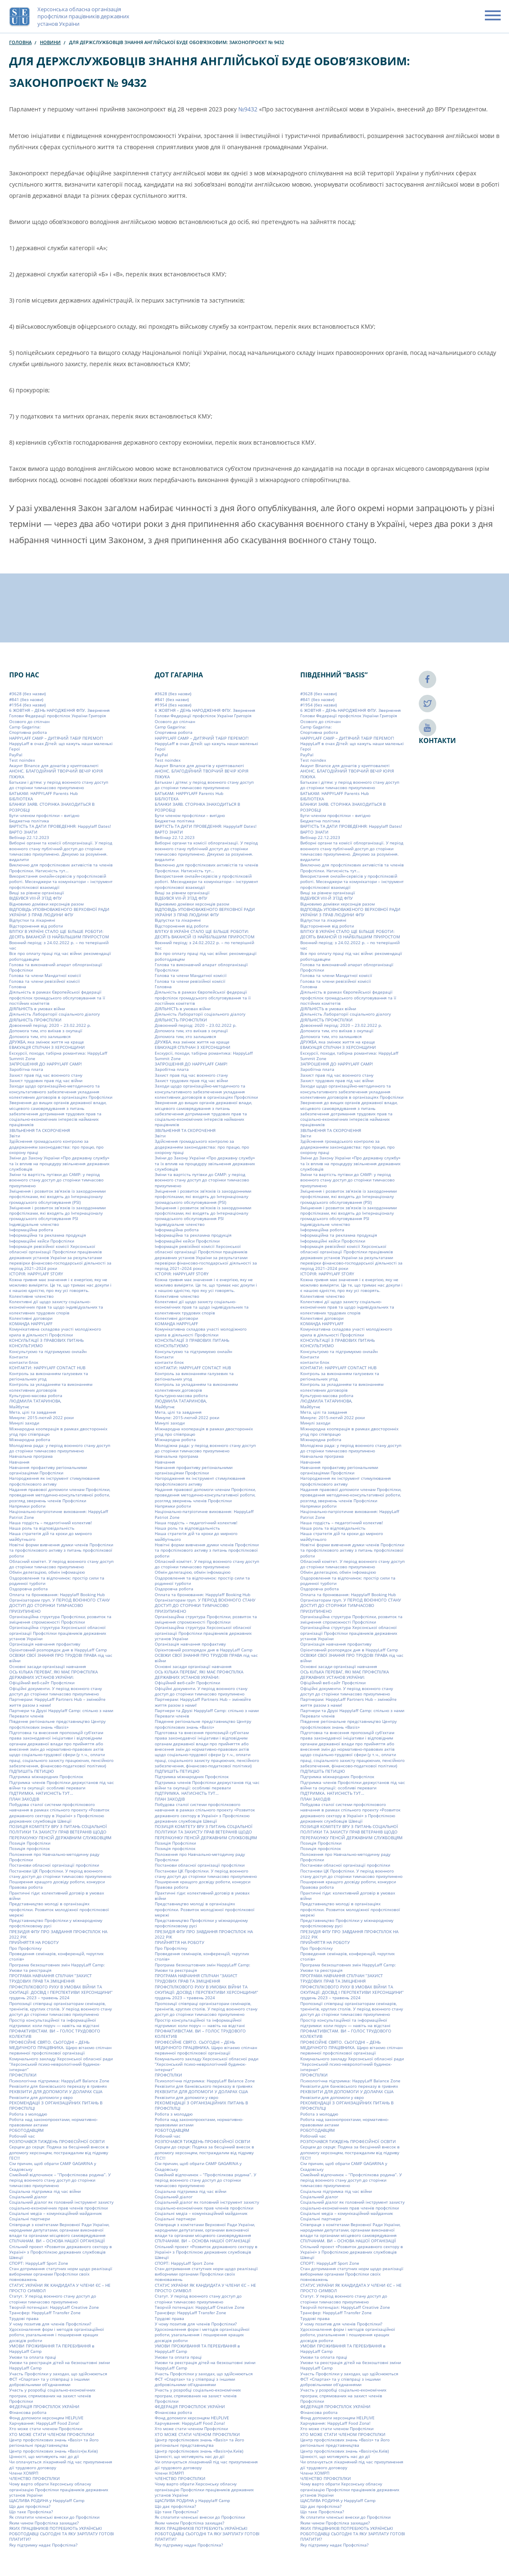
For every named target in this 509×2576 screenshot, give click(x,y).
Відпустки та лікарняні (32, 920)
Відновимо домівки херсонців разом (46, 904)
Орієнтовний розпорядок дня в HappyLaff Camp (58, 1650)
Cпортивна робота (28, 732)
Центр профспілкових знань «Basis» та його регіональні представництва (54, 2442)
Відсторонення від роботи (36, 926)
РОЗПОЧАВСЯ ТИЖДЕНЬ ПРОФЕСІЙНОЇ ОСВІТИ (57, 2141)
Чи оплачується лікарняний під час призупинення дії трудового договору (60, 2464)
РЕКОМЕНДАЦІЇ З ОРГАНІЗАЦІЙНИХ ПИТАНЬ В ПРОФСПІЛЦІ (55, 2105)
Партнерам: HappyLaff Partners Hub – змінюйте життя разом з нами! (57, 1701)
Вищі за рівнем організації (36, 893)
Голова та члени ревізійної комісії (44, 981)
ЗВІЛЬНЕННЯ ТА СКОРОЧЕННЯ (39, 1130)
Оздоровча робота (28, 1589)
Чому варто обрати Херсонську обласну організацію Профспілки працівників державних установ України (58, 2489)
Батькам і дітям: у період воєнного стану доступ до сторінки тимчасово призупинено (58, 784)
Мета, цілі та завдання (32, 1412)
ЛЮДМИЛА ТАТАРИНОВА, (35, 1401)
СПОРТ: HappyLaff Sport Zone (38, 2263)
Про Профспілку (25, 1948)
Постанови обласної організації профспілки (54, 1865)
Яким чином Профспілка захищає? (44, 2523)
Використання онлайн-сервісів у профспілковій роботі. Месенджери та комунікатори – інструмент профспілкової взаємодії (61, 881)
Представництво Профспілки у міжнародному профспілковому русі (55, 1923)
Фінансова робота (28, 2412)
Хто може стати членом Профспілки (45, 2428)
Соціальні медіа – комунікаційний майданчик (55, 2213)
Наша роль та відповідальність (41, 1528)
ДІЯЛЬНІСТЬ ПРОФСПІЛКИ (35, 1020)
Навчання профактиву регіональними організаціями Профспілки (48, 1470)
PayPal (15, 755)
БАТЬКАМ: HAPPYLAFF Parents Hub (43, 793)
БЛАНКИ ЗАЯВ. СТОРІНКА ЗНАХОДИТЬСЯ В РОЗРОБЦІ (51, 806)
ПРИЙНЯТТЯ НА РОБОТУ (34, 1942)
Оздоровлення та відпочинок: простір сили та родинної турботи (56, 1580)
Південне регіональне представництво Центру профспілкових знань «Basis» (57, 1724)
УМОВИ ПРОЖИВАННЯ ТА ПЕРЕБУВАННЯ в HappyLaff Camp (51, 2348)
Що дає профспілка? (29, 2506)
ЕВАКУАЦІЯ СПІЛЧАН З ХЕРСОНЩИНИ (47, 1047)
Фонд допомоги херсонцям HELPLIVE (46, 2418)
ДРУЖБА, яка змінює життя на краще (46, 1042)
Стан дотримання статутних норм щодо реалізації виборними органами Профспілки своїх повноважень (60, 2274)
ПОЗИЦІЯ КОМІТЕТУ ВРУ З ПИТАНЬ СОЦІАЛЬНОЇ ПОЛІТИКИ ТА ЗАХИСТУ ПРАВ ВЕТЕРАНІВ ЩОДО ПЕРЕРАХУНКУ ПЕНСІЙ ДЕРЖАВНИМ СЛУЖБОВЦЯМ (60, 1831)
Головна (20, 42)
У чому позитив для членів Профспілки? (50, 2324)
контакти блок (23, 1362)
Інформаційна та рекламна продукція (47, 1235)
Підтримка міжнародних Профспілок (46, 1776)
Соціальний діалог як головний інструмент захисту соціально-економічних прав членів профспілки (61, 2204)
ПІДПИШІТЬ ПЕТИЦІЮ (31, 1771)
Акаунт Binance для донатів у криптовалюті (54, 765)
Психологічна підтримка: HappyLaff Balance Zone (59, 2081)
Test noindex (22, 760)
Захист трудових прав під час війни (45, 1080)
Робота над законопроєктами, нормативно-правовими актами (53, 2122)
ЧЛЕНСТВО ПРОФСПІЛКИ (34, 2478)
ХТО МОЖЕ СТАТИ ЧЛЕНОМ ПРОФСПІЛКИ (51, 2434)
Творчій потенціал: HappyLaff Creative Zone (54, 2307)
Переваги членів (26, 1716)
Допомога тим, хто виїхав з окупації (45, 1030)
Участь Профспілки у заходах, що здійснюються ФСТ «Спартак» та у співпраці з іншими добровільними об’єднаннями (58, 2379)
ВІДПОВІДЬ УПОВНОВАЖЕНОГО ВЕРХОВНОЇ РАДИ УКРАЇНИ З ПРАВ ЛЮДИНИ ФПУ (59, 912)
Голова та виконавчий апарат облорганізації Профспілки (55, 967)
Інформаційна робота (31, 1230)
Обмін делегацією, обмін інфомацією (47, 1572)
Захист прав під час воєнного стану (45, 1075)
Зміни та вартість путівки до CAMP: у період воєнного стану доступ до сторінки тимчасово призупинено (56, 1179)
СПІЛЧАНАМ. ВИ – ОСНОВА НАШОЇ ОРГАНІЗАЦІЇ (57, 2241)
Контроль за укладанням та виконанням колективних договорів (50, 1387)
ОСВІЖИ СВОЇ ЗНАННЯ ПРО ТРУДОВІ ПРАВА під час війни (60, 1657)
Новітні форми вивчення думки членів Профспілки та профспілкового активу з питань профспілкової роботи (61, 1550)
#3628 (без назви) (27, 693)
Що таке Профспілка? (31, 2511)
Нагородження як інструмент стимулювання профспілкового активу (54, 1480)
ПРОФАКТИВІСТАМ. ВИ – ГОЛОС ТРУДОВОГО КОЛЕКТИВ (54, 2033)
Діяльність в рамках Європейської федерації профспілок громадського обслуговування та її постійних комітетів (57, 997)
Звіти (14, 1136)
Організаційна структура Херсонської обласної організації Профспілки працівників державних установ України (57, 1632)
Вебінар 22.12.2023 (29, 837)
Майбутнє (19, 1407)
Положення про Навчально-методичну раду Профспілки (54, 1856)
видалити (19, 859)
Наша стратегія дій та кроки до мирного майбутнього (50, 1536)
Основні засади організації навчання (47, 1666)
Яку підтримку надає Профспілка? (43, 2545)
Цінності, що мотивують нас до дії (44, 2456)
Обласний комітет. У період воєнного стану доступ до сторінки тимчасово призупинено (61, 1564)
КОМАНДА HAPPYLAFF (30, 1323)
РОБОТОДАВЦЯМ (26, 2130)
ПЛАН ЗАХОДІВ (24, 1799)
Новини (50, 42)
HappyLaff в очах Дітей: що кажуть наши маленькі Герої (61, 746)
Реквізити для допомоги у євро (41, 2097)
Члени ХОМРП (23, 2473)
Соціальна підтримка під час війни (45, 2191)
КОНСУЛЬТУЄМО (26, 1345)
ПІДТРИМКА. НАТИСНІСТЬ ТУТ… (41, 1793)
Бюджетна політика (29, 821)
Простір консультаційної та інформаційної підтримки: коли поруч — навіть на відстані (54, 2022)
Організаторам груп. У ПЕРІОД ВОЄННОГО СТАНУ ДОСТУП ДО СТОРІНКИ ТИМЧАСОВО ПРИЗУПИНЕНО (59, 1605)
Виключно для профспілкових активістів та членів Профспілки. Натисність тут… (61, 867)
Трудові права (24, 2318)
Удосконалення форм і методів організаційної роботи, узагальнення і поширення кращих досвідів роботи (56, 2334)
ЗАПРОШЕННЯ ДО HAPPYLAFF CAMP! (45, 1064)
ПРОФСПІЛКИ (23, 2075)
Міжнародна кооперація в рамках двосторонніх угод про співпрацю (58, 1431)
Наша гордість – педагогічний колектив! (50, 1522)
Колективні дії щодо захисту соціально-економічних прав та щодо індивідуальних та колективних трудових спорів (56, 1307)
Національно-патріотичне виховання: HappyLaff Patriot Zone (58, 1514)
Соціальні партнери (29, 2219)
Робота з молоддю (28, 2114)
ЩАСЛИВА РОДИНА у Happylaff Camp (46, 2500)
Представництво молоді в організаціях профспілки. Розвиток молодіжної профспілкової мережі (59, 1909)
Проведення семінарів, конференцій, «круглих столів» (56, 1956)
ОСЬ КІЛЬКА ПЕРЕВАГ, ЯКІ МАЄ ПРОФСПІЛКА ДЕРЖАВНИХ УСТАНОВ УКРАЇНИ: (53, 1674)
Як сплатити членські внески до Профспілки (54, 2517)
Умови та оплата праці (32, 2357)
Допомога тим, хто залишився (40, 1036)
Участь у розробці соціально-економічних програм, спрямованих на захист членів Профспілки (52, 2395)
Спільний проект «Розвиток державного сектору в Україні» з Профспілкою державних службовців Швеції (60, 2252)
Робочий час (22, 2136)
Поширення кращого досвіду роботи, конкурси (57, 1882)
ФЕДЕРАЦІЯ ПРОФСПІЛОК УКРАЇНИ (44, 2406)
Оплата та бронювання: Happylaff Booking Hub (57, 1594)
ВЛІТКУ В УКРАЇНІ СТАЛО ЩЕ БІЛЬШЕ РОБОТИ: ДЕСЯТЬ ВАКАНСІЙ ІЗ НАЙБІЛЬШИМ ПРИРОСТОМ (59, 934)
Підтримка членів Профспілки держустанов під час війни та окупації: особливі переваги (61, 1785)
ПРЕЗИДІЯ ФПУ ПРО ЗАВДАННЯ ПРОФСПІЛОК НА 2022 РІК (58, 1934)
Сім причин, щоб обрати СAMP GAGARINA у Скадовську (52, 2166)
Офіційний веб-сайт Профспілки (41, 1682)
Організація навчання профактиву (44, 1644)
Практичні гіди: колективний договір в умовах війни (56, 1895)
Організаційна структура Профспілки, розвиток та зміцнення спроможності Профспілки (60, 1619)
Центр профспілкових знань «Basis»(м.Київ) (53, 2451)
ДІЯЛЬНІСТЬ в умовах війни (37, 1008)
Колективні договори (30, 1318)
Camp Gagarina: (25, 727)
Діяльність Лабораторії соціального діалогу (54, 1014)
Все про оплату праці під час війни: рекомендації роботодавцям (60, 956)
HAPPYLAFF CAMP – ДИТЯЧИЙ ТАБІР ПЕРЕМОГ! (56, 738)
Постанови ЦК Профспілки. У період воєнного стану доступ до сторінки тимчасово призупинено (60, 1873)
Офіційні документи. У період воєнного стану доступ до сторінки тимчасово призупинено (55, 1691)
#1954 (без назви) (27, 705)
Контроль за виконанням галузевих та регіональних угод (48, 1376)
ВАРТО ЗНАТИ (23, 832)
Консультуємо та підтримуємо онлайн (47, 1351)
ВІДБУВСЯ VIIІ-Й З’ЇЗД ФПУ (35, 898)
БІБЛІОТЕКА (21, 799)
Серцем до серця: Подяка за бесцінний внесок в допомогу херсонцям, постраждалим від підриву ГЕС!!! (59, 2152)
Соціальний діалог (28, 2197)
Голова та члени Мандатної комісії (45, 975)
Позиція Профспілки (29, 1843)
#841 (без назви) (26, 699)
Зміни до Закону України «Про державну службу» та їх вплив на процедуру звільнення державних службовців (59, 1163)
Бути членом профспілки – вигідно (44, 815)
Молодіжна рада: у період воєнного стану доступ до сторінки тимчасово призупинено (59, 1448)
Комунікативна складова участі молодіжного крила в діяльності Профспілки (55, 1331)
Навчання (19, 1462)
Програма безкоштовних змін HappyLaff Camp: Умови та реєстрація (57, 1967)
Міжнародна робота (29, 1439)
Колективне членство (31, 1296)
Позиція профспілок (29, 1848)
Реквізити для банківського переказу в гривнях (58, 2086)
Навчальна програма (31, 1456)
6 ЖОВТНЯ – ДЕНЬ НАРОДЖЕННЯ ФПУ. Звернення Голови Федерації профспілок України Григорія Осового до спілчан (59, 715)
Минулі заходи (24, 1423)
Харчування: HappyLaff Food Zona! (44, 2423)
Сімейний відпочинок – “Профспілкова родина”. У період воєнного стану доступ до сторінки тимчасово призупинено (60, 2180)
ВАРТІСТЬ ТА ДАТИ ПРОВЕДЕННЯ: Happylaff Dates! (60, 826)
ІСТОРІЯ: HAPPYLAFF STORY (36, 1274)
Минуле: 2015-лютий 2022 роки (41, 1417)
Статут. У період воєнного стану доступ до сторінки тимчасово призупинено (52, 2298)
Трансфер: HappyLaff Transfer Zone (45, 2312)
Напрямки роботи (27, 1506)
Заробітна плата (26, 1069)
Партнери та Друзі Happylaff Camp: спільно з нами (61, 1710)
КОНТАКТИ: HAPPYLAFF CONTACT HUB (47, 1367)
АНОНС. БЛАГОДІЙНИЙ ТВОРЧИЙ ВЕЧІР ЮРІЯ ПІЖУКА (56, 773)
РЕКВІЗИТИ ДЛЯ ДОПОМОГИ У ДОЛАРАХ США (55, 2091)
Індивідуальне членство (34, 1224)
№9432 (247, 109)
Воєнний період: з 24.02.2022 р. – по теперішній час (59, 945)
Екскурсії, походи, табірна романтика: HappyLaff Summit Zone (58, 1055)
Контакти (18, 1357)
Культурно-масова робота (35, 1395)
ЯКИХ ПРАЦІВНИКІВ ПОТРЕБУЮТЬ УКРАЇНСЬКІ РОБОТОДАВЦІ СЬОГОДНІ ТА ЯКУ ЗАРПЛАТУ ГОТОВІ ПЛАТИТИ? (61, 2533)
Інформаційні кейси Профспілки (41, 1241)
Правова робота (26, 1887)
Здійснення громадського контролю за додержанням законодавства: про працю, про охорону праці (56, 1146)
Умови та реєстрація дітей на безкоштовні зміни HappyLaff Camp (59, 2365)
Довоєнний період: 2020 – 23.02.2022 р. (50, 1025)
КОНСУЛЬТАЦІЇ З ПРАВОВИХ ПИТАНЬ (46, 1340)
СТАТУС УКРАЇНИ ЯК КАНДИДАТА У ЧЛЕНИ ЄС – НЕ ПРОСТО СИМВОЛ (60, 2287)
